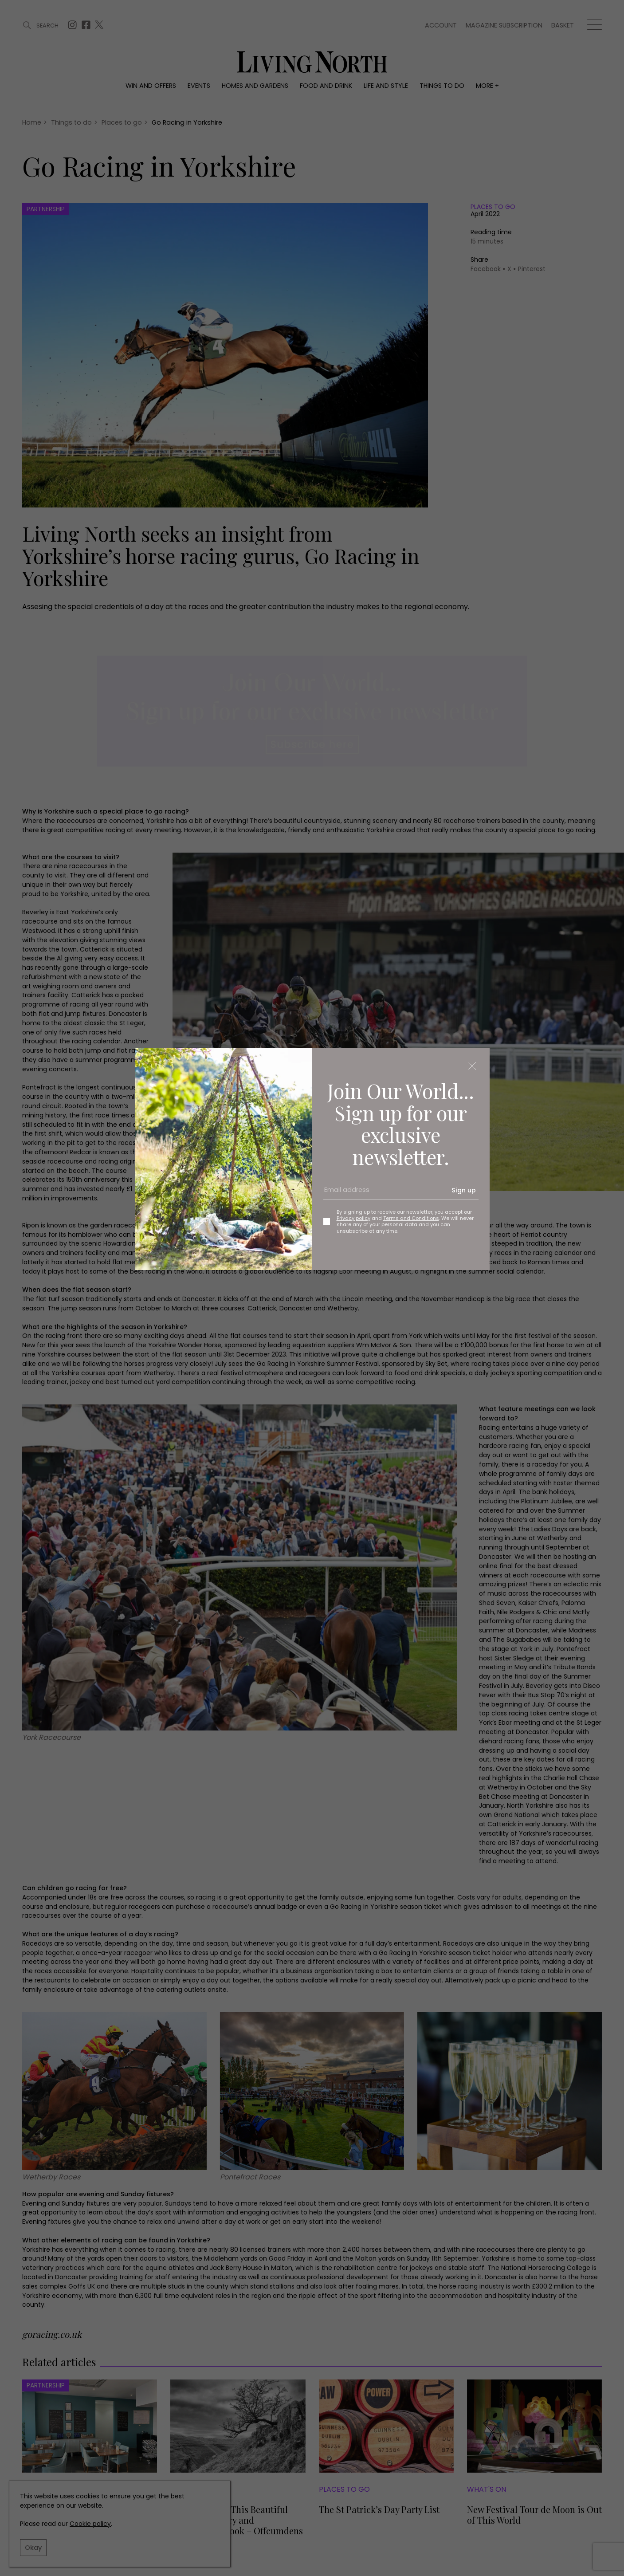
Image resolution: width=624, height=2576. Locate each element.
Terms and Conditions (411, 1218)
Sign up (463, 1190)
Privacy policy (353, 1218)
